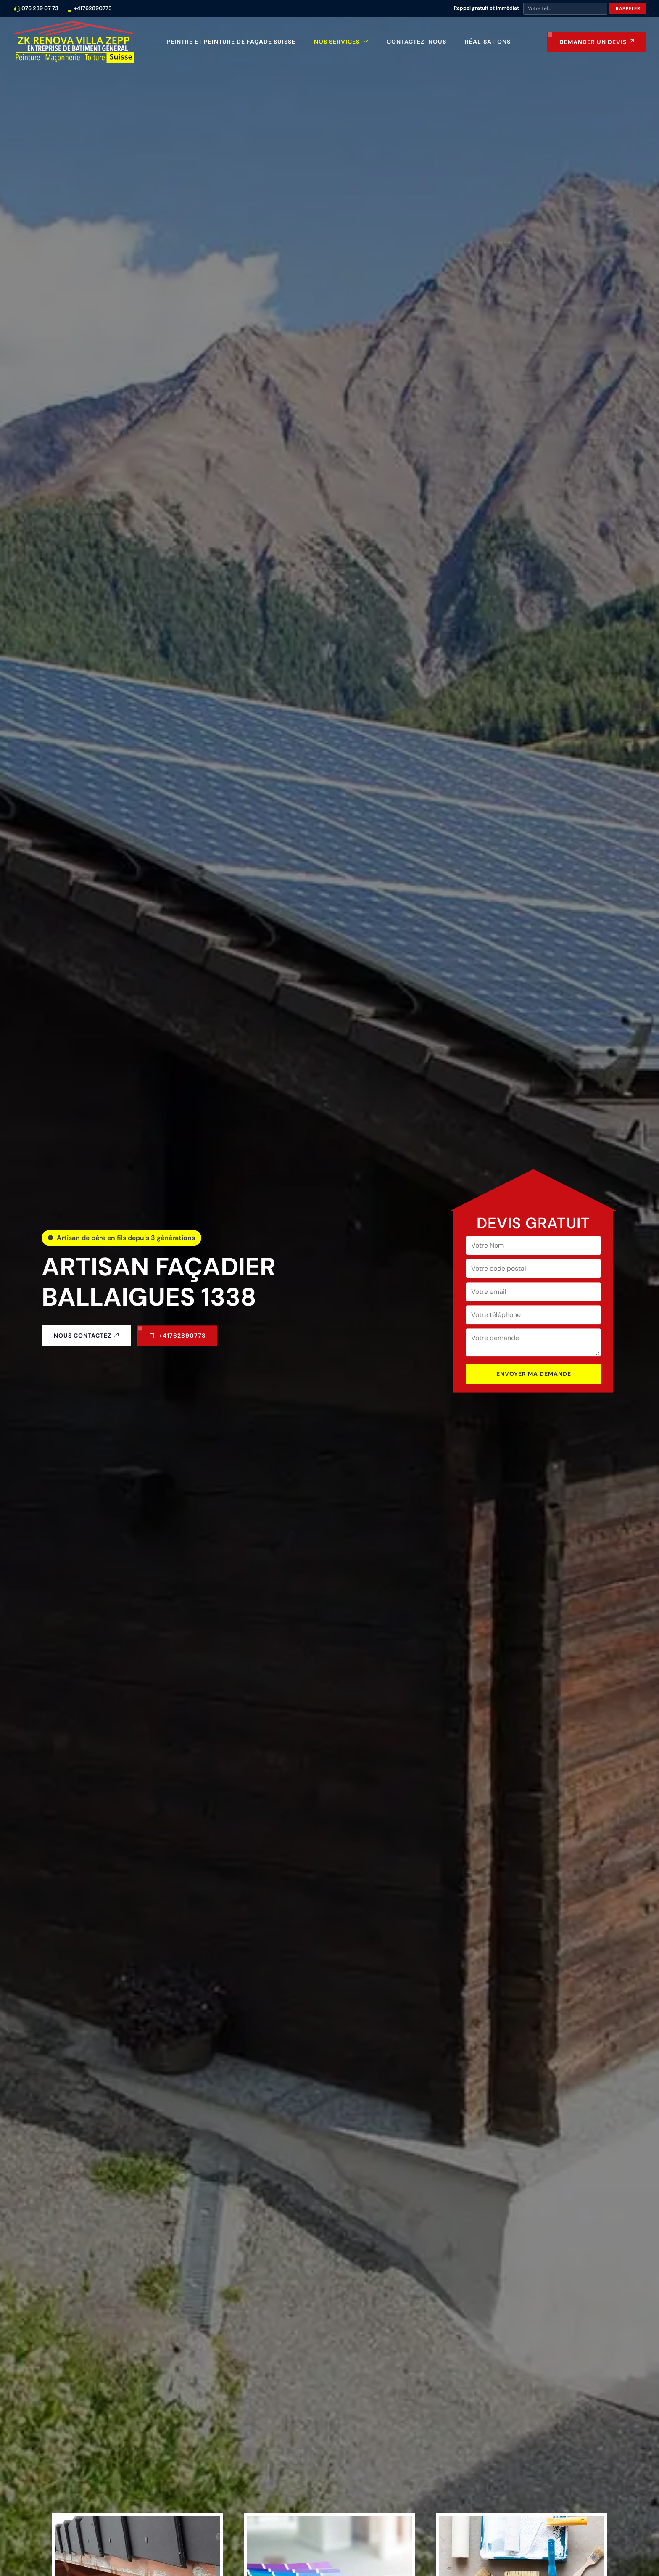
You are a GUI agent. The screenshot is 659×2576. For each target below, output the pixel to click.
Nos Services (337, 41)
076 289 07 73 (39, 8)
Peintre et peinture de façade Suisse (230, 41)
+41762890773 (93, 8)
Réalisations (488, 41)
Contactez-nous (416, 41)
